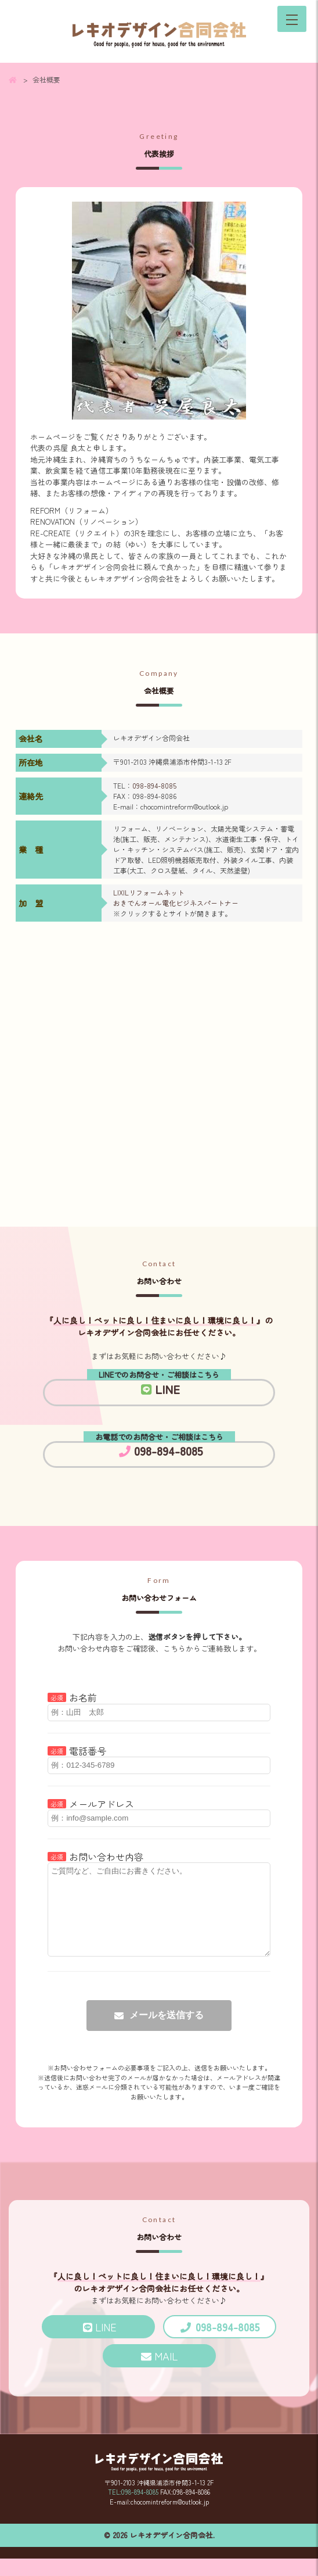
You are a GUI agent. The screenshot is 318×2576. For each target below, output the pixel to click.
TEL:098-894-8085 (133, 2509)
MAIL (166, 2373)
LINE (160, 1389)
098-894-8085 (154, 785)
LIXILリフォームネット (149, 892)
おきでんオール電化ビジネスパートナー (175, 903)
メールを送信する (166, 2032)
